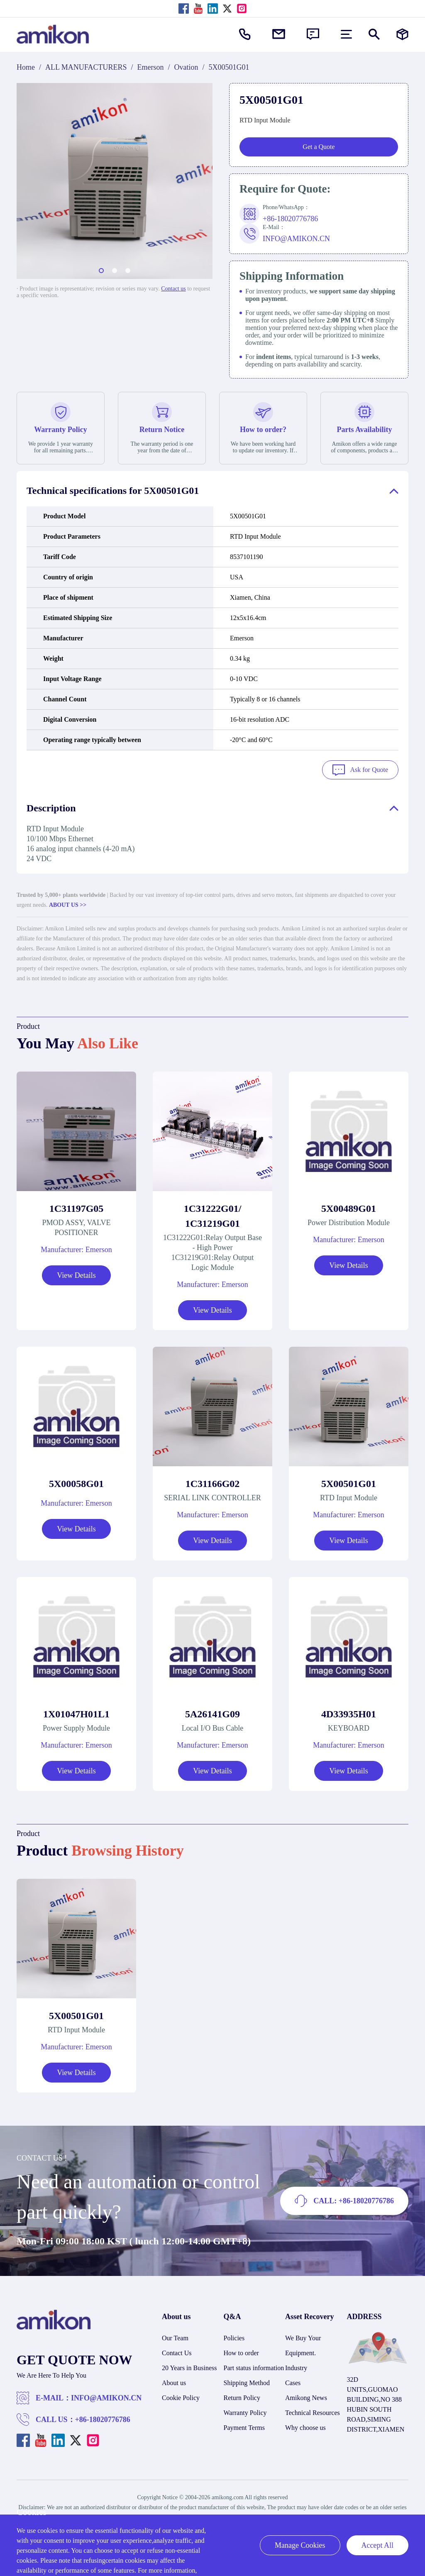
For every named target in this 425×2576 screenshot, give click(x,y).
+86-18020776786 (102, 2416)
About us (174, 2379)
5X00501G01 (348, 1480)
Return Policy (242, 2394)
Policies (234, 2335)
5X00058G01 (76, 1480)
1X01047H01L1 (76, 1711)
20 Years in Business (189, 2364)
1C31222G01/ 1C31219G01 (213, 1213)
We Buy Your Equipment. (303, 2343)
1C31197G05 (76, 1205)
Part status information (254, 2364)
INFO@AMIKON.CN (106, 2395)
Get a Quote (319, 146)
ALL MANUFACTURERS (86, 67)
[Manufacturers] (402, 34)
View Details (76, 1272)
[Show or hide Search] (374, 34)
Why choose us (305, 2424)
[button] (101, 270)
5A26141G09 (212, 1711)
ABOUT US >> (67, 902)
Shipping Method (247, 2379)
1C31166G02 (213, 1480)
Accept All (377, 2545)
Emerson (150, 67)
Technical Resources (312, 2409)
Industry (296, 2364)
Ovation (186, 67)
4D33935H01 (348, 1711)
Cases (292, 2379)
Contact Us (177, 2350)
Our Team (175, 2335)
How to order (241, 2350)
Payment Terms (244, 2424)
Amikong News (306, 2394)
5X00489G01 (348, 1205)
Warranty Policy (245, 2409)
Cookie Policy (181, 2394)
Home (26, 67)
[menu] (346, 34)
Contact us (173, 289)
